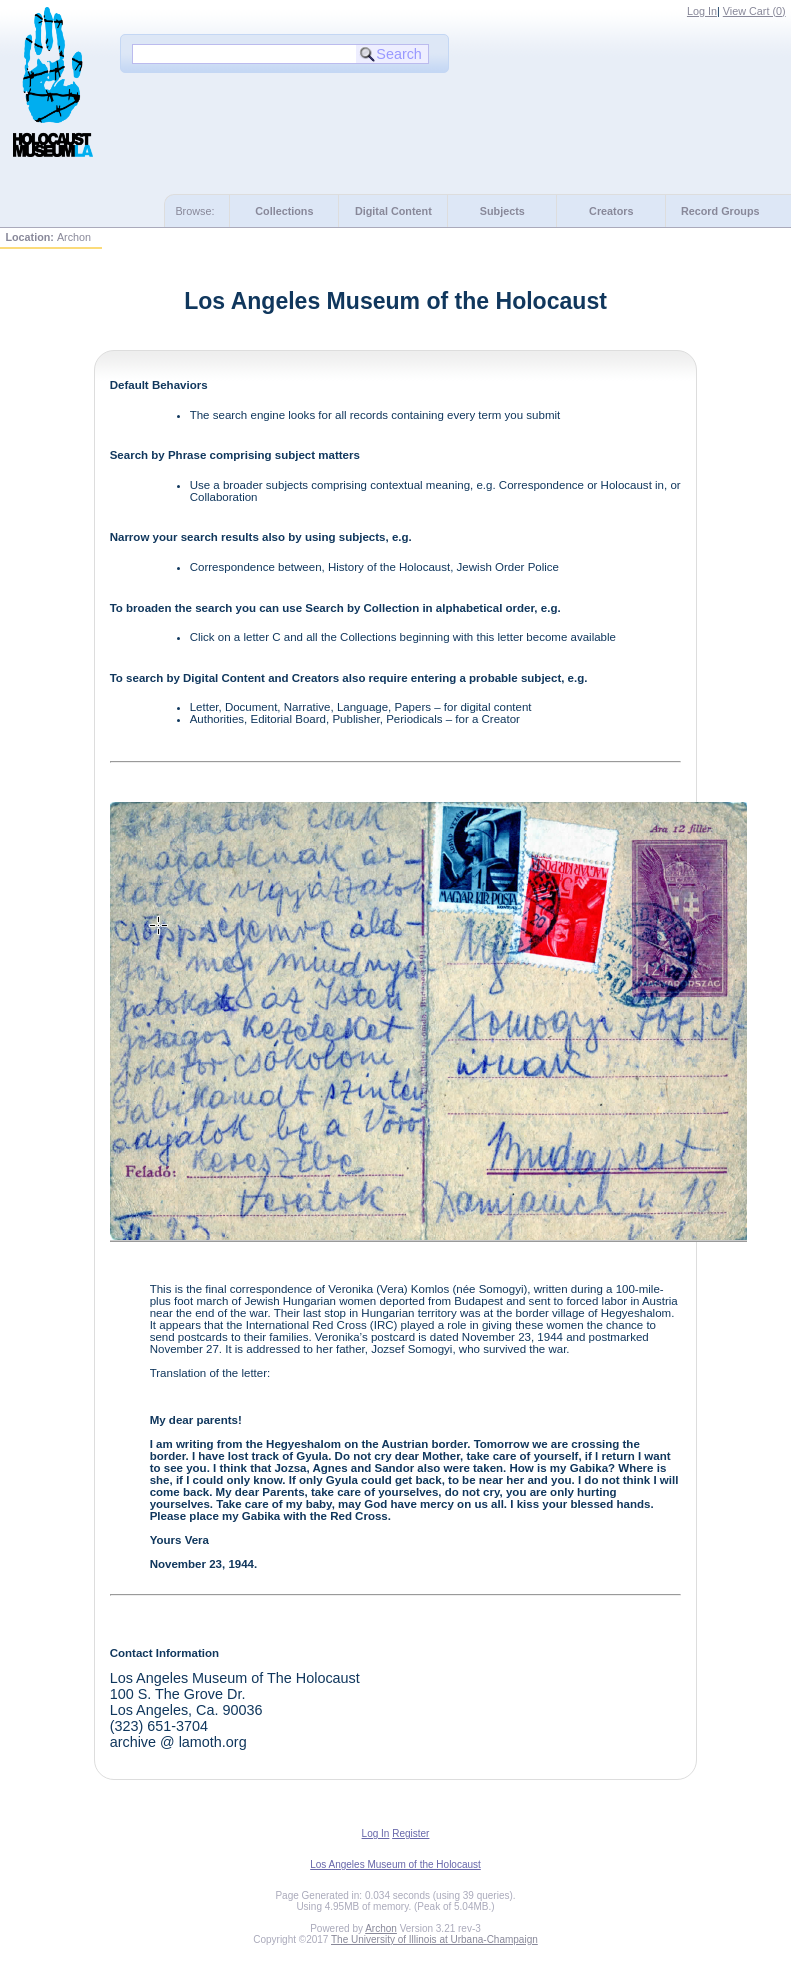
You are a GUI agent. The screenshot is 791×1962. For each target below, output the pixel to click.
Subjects (502, 211)
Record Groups (720, 211)
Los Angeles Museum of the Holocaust (395, 1864)
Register (410, 1833)
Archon (381, 1928)
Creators (611, 211)
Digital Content (393, 211)
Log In (702, 11)
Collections (284, 211)
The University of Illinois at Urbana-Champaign (434, 1939)
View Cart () (754, 11)
